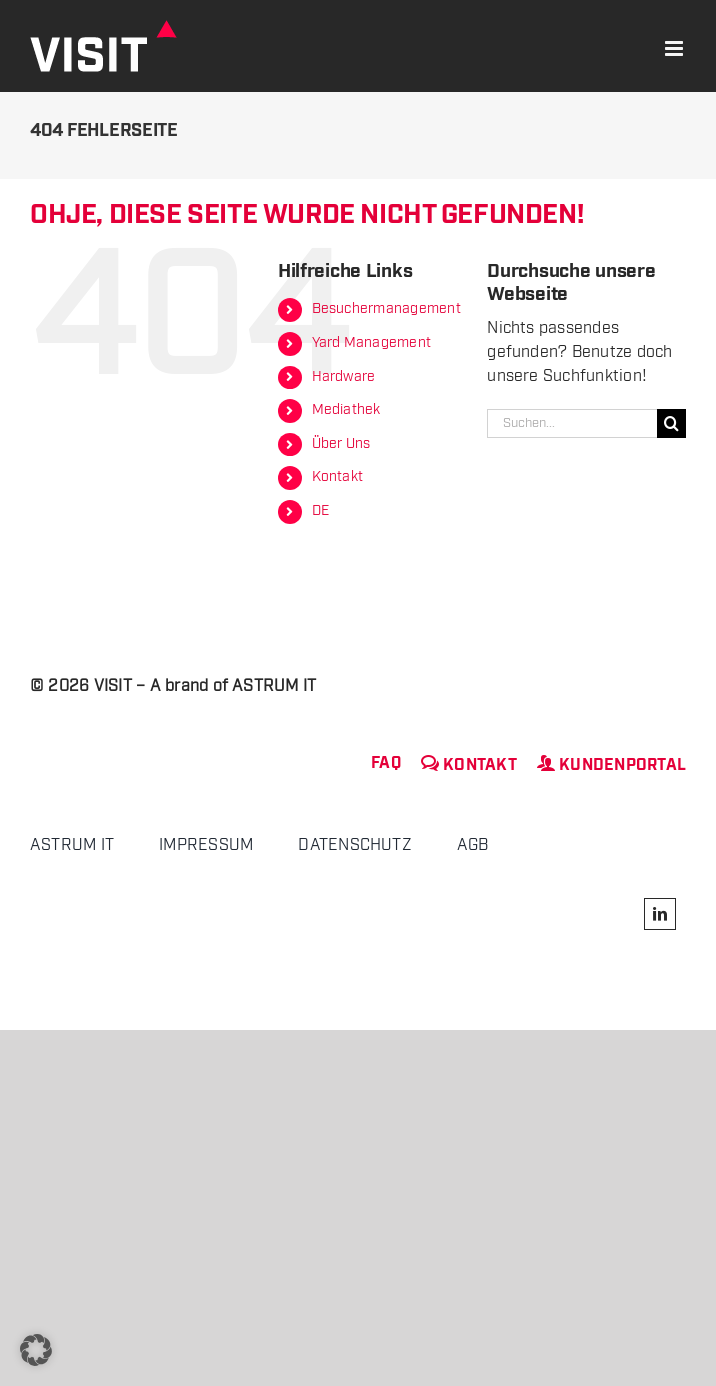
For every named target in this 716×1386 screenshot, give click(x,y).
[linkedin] (660, 914)
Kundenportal (611, 765)
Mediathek (346, 410)
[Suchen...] (572, 423)
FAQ (386, 763)
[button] (36, 1350)
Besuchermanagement (386, 309)
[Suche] (671, 423)
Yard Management (372, 343)
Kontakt (338, 477)
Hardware (344, 377)
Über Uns (341, 444)
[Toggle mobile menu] (675, 48)
